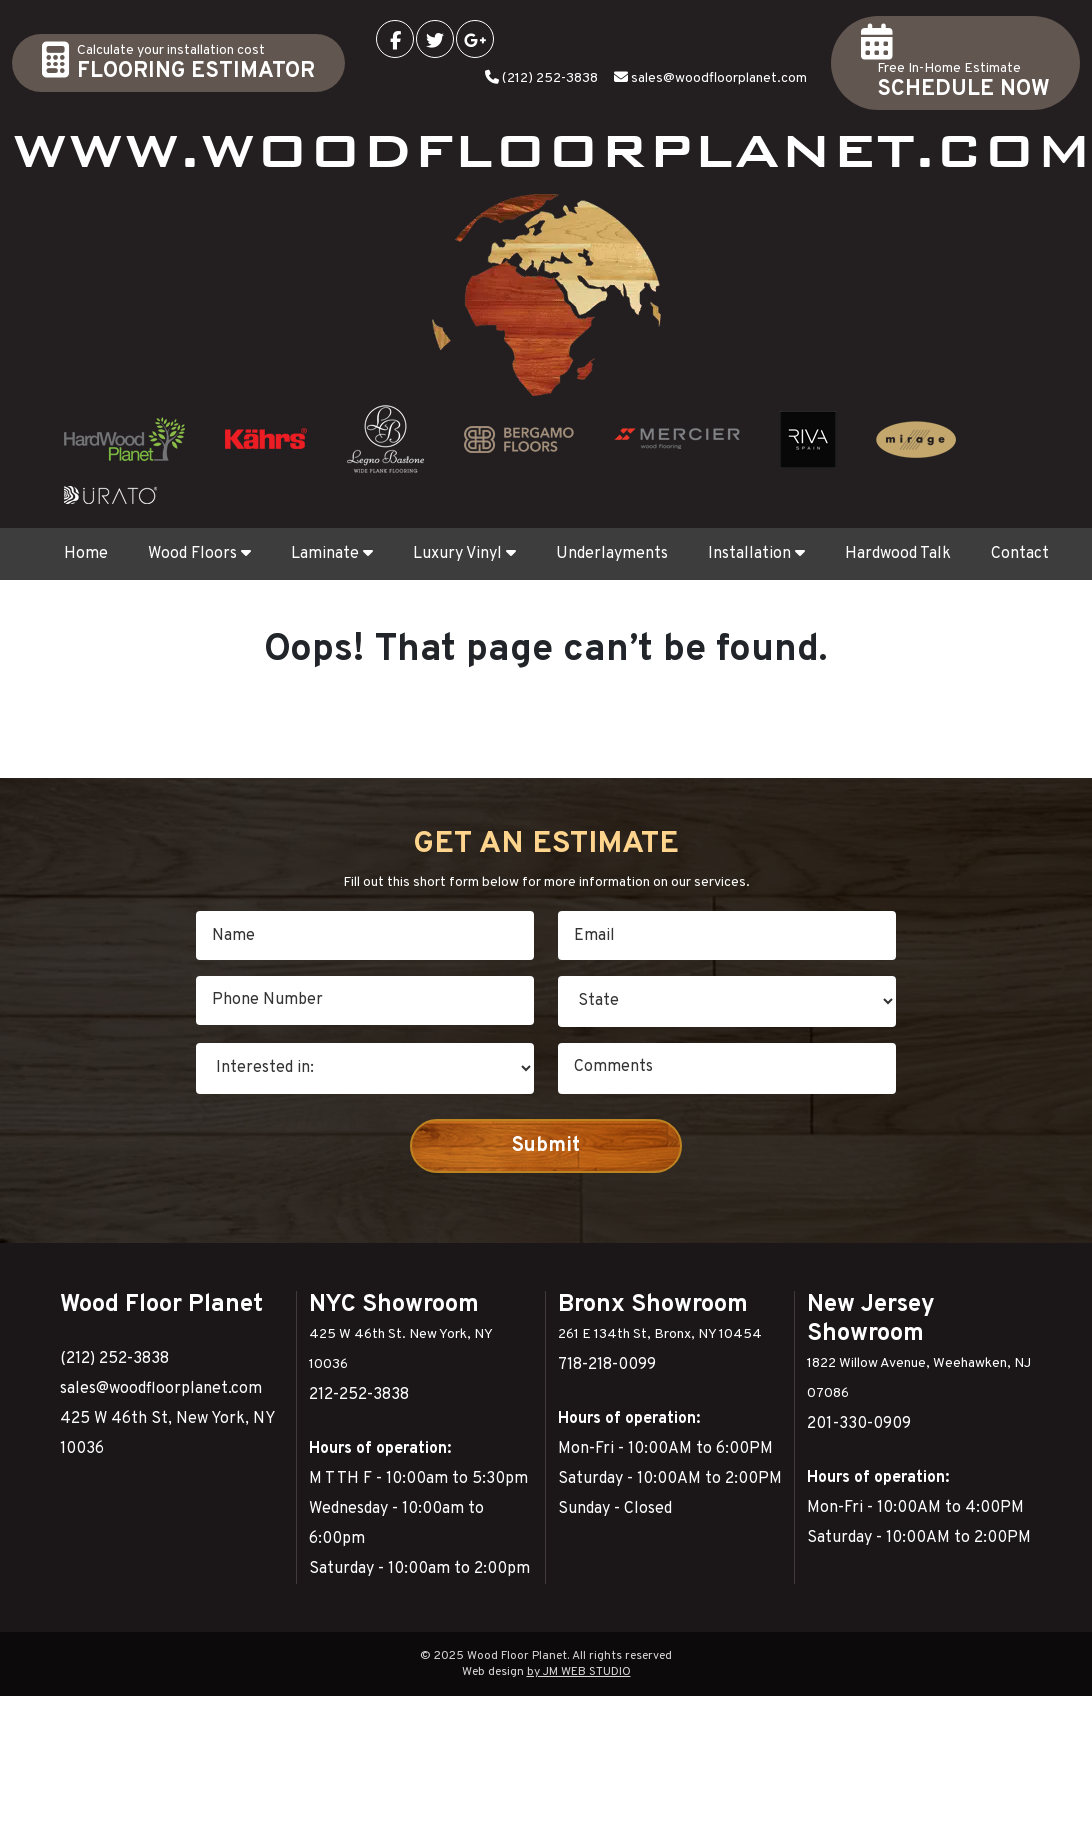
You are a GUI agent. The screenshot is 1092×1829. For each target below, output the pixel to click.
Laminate (332, 554)
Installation (756, 554)
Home (86, 554)
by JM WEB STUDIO (579, 1672)
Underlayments (612, 554)
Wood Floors (199, 554)
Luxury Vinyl (464, 554)
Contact (1020, 554)
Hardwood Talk (898, 554)
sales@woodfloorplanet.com (719, 78)
